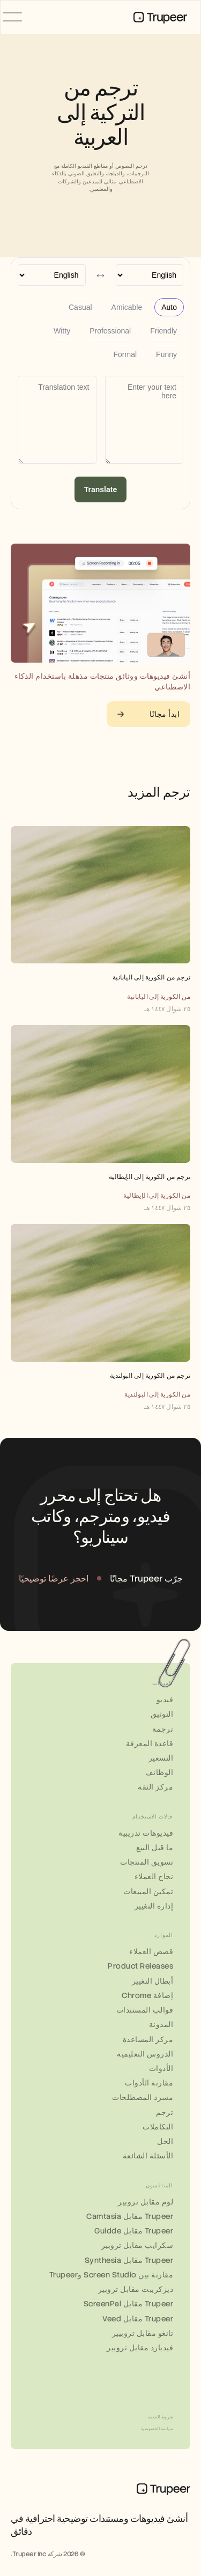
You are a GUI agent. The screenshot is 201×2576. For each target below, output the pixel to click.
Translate (100, 489)
